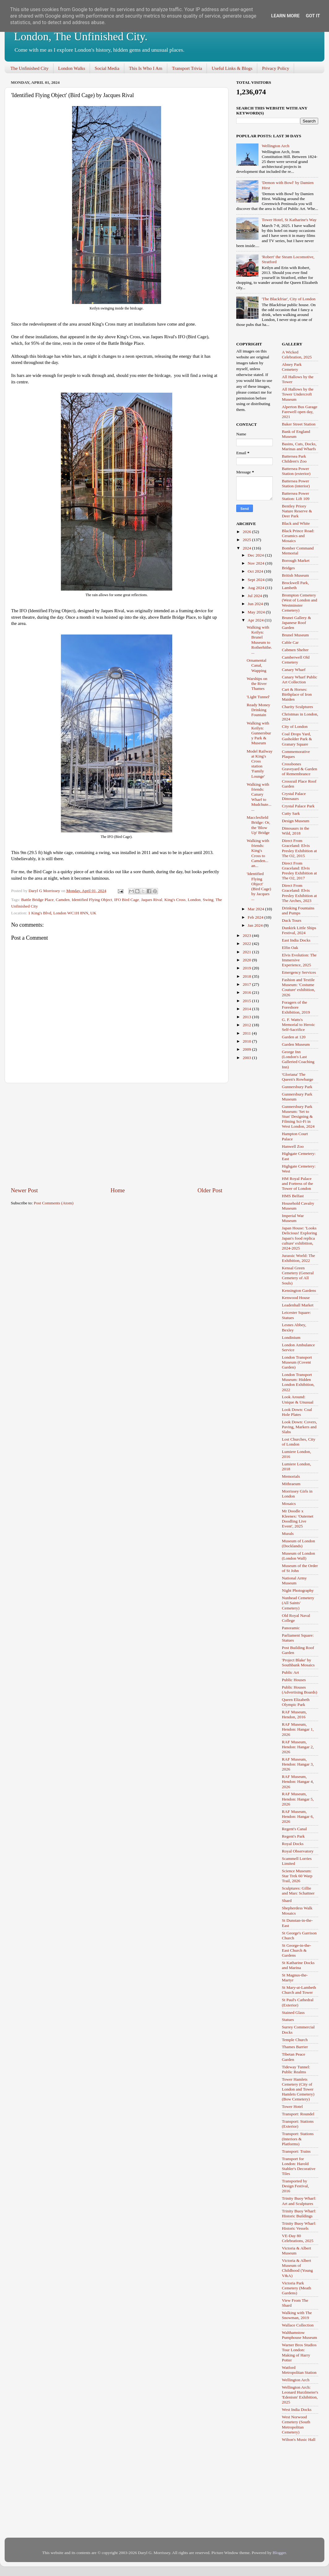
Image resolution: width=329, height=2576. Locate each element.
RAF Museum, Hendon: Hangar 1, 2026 (298, 1729)
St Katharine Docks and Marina (298, 1965)
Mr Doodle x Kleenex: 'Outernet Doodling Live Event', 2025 (298, 1518)
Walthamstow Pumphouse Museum (299, 2335)
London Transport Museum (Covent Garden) (297, 1362)
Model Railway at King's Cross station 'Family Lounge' (260, 764)
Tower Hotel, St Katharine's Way (289, 219)
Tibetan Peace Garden (294, 2056)
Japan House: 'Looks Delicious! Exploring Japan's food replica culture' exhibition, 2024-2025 (299, 1238)
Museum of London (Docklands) (298, 1543)
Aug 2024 (256, 587)
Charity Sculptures (297, 706)
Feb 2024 (256, 917)
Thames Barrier (295, 2046)
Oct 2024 (256, 571)
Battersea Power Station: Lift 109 (296, 496)
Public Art (290, 1672)
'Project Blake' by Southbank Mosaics (298, 1662)
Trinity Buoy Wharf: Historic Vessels (299, 2226)
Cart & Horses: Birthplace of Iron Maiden (297, 694)
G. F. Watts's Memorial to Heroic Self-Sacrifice (298, 1024)
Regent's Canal (294, 1828)
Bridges (288, 568)
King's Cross (175, 899)
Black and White (296, 523)
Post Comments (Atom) (53, 1203)
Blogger (279, 2552)
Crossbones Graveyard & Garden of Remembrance (299, 769)
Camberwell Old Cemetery (296, 659)
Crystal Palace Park (298, 806)
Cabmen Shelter (295, 649)
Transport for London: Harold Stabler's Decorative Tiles (299, 2166)
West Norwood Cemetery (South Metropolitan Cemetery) (296, 2424)
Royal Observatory (298, 1851)
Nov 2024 (256, 563)
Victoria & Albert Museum (296, 2250)
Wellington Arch (275, 145)
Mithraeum (291, 1483)
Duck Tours (291, 920)
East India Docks (296, 940)
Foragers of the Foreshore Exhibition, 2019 (296, 1007)
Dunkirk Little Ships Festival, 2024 (299, 930)
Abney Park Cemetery (292, 367)
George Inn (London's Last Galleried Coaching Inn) (298, 1059)
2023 (247, 935)
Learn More (285, 16)
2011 (247, 1033)
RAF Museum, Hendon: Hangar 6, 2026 (298, 1816)
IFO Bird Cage (126, 899)
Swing (208, 899)
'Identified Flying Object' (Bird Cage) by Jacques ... (259, 886)
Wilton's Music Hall (298, 2439)
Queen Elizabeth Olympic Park (296, 1702)
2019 (247, 968)
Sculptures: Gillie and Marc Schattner (298, 1890)
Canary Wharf (294, 669)
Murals (288, 1533)
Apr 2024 (256, 620)
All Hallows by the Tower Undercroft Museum (298, 394)
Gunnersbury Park (297, 1086)
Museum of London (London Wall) (298, 1556)
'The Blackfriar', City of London (288, 299)
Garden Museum (296, 1044)
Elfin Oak (290, 947)
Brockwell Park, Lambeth (295, 585)
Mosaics (289, 1503)
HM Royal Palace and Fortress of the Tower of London (297, 1183)
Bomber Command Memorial (298, 550)
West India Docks (297, 2409)
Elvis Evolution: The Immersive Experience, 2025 (299, 960)
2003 (247, 1057)
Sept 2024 (257, 579)
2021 (247, 952)
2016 (247, 992)
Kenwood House (296, 1297)
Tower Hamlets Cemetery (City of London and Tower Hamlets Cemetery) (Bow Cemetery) (298, 2089)
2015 (247, 1000)
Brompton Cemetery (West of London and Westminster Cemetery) (299, 603)
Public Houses (294, 1679)
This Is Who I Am (145, 68)
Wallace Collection (298, 2325)
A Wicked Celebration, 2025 (297, 354)
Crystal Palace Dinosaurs (294, 796)
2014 (247, 1008)
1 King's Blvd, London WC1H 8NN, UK (62, 913)
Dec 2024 (256, 555)
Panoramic (291, 1627)
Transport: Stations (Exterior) (298, 2124)
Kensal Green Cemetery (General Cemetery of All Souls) (298, 1275)
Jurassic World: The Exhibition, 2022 (298, 1258)
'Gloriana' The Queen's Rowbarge (298, 1077)
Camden (63, 899)
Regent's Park (293, 1836)
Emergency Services (299, 972)
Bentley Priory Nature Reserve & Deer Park (297, 511)
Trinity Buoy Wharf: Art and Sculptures (299, 2201)
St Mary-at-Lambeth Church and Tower (299, 1990)
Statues (288, 2019)
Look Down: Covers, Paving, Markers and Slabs (299, 1427)
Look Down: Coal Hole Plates (297, 1412)
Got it (313, 16)
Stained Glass (293, 2012)
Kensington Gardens (299, 1290)
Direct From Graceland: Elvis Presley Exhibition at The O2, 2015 (299, 848)
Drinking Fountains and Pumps (298, 910)
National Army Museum (294, 1580)
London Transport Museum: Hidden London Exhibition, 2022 (298, 1382)
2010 (247, 1041)
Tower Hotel (292, 2106)
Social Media (107, 68)
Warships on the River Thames (257, 683)
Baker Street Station (299, 424)
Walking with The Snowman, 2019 (297, 2315)
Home (118, 1190)
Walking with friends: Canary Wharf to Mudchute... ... (259, 797)
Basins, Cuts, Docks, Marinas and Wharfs (299, 446)
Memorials (291, 1476)
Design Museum (296, 820)
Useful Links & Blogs (232, 68)
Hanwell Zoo (293, 1146)
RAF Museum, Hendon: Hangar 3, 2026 (298, 1764)
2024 (247, 548)
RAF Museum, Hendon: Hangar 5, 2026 (298, 1799)
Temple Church (295, 2039)
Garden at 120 (294, 1037)
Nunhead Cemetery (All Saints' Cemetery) (298, 1603)
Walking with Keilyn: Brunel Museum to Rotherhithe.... (259, 640)
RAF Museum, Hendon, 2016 (294, 1714)
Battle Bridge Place (37, 899)
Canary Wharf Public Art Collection (299, 679)
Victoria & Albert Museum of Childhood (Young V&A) (297, 2268)
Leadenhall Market (298, 1305)
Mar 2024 (256, 909)
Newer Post (24, 1190)
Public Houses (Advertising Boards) (299, 1689)
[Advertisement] (116, 1134)
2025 (247, 539)
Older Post (210, 1190)
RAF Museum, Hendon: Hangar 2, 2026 (298, 1747)
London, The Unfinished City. (80, 36)
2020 (247, 960)
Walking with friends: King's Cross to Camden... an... (258, 853)
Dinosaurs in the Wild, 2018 (296, 830)
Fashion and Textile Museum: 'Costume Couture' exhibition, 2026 (298, 987)
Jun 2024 (256, 603)
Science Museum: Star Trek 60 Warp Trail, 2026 (297, 1876)
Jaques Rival (151, 899)
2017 (247, 984)
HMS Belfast (293, 1196)
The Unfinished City (30, 68)
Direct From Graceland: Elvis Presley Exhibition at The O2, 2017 (299, 871)
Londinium (291, 1337)
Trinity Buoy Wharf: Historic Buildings (299, 2213)
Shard (287, 1900)
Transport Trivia (187, 68)
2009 (247, 1049)
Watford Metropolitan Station (299, 2370)
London (194, 899)
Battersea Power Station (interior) (296, 483)
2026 (247, 531)
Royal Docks (293, 1843)
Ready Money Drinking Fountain (258, 710)
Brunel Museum (295, 635)
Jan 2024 (256, 925)
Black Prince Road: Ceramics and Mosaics (298, 535)
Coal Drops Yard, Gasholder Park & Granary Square (297, 739)
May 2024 (257, 612)
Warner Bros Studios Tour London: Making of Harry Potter (299, 2352)
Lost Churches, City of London (298, 1441)
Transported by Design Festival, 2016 (295, 2186)
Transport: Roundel (298, 2114)
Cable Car (290, 642)
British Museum (295, 575)
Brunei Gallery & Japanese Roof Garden (296, 622)
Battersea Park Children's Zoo (294, 459)
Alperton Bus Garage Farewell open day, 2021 (300, 411)
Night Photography (298, 1590)
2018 (247, 976)
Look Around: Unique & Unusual (298, 1399)
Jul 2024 (255, 595)
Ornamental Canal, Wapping (257, 665)
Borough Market (296, 560)
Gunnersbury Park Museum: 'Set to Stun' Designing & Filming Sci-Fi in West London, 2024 (298, 1116)
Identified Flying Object (92, 899)
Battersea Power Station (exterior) (296, 471)
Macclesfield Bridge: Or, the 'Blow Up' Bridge (258, 825)
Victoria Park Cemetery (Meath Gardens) (296, 2288)
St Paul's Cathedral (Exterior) (298, 2002)
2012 (247, 1025)
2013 (247, 1017)
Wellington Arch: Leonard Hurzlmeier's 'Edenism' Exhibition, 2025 (300, 2395)
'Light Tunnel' (258, 696)
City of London (295, 726)
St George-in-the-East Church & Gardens (296, 1950)
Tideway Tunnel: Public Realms (296, 2069)
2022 (247, 943)
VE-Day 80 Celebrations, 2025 (298, 2238)
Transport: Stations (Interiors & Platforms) (298, 2138)
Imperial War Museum (293, 1218)
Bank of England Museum (296, 434)
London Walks (71, 68)
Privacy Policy (275, 68)
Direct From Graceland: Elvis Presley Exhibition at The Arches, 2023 (299, 893)
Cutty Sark (291, 813)
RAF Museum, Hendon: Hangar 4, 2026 (298, 1781)
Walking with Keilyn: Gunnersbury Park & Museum (259, 733)
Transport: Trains (296, 2151)
